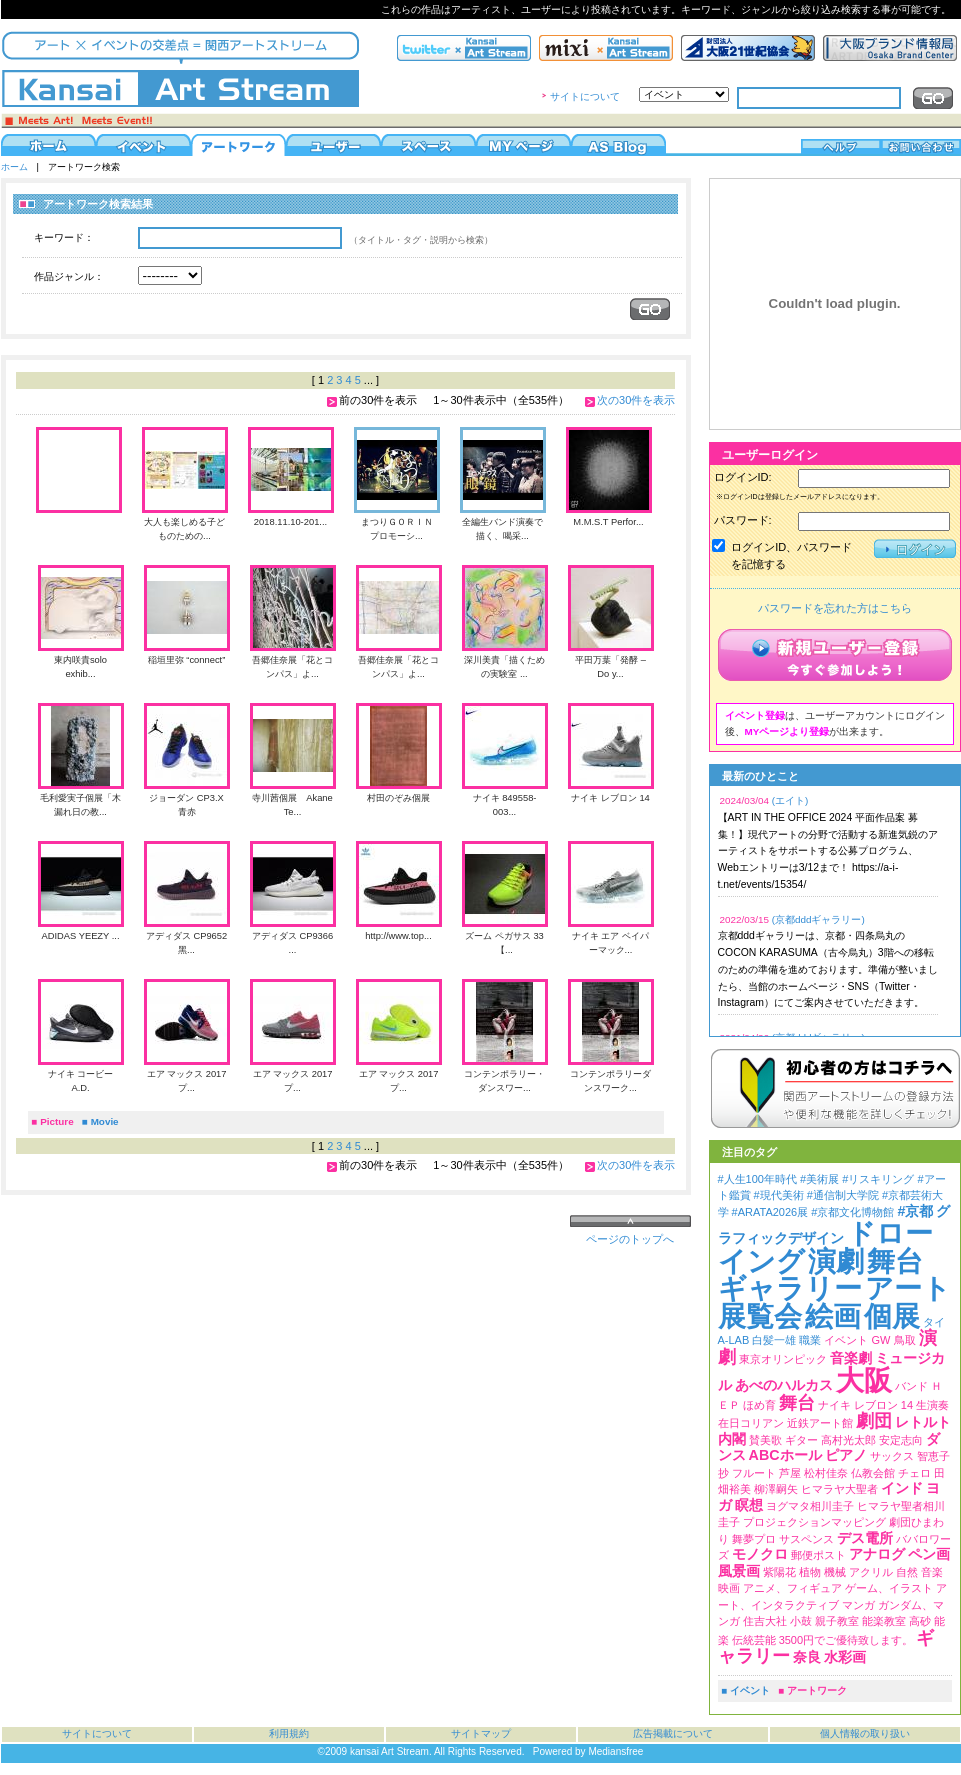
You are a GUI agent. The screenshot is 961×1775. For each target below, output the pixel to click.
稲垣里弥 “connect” (187, 660)
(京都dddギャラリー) (818, 919)
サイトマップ (481, 1733)
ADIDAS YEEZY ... (80, 936)
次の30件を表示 (636, 400)
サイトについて (585, 96)
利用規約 (289, 1733)
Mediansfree (615, 1751)
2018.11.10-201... (290, 522)
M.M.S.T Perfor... (608, 522)
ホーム (14, 167)
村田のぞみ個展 (398, 798)
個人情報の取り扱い (865, 1733)
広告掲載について (673, 1733)
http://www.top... (398, 936)
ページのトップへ (630, 1239)
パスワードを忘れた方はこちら (835, 608)
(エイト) (790, 800)
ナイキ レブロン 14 (610, 798)
